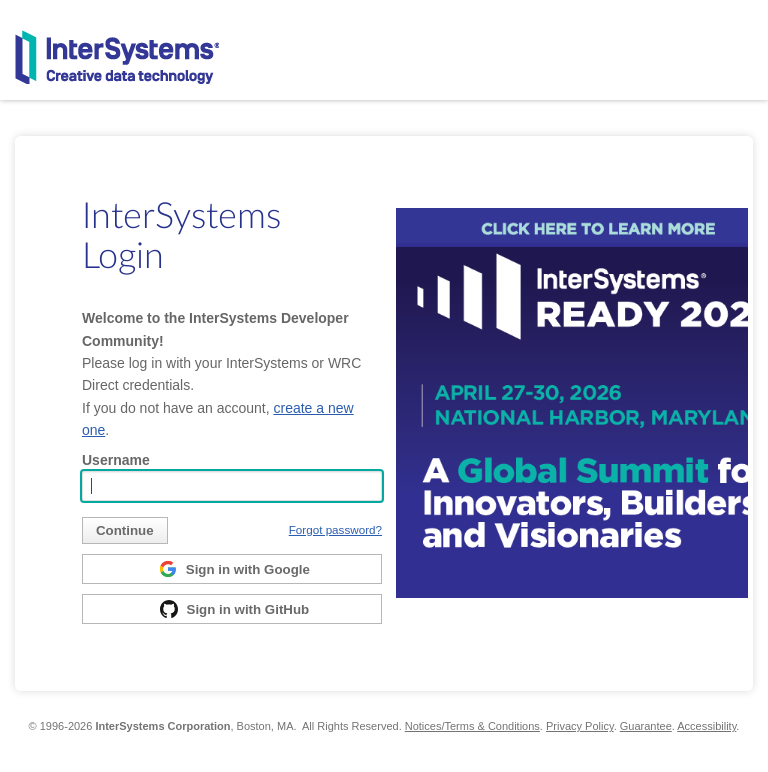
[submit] (125, 530)
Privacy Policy (580, 726)
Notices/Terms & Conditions (472, 726)
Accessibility (706, 726)
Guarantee (646, 726)
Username (116, 460)
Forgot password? (335, 529)
